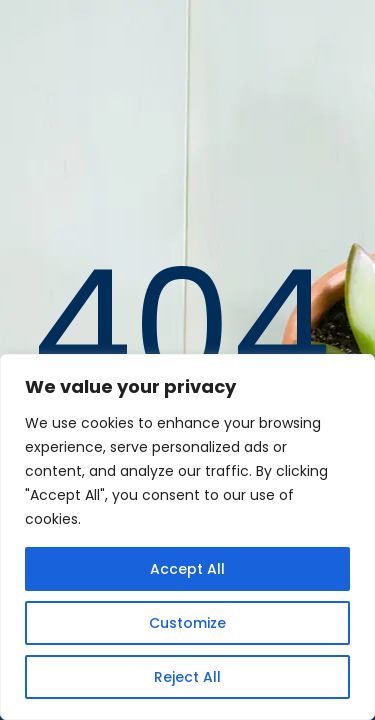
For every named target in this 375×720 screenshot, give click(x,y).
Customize (187, 623)
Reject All (187, 677)
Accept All (187, 569)
